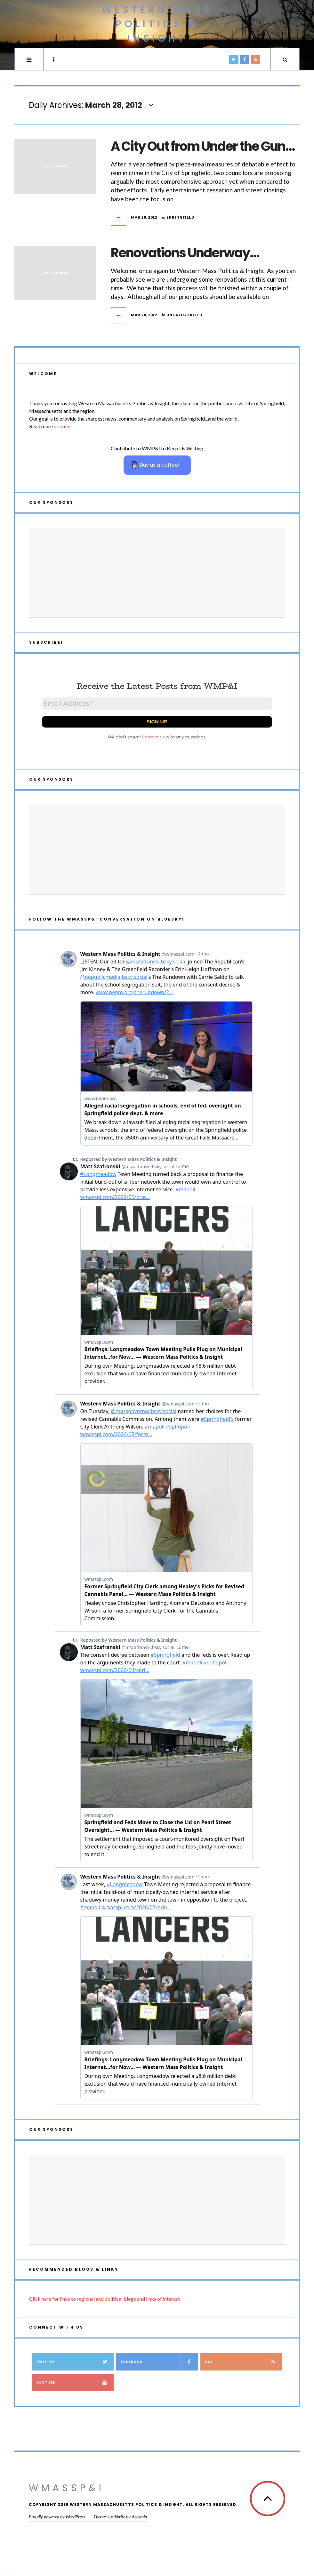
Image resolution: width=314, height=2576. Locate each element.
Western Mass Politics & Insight (157, 24)
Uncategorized (184, 315)
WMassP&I (66, 2488)
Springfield (180, 217)
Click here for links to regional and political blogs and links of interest (104, 2299)
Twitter (75, 2362)
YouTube (75, 2382)
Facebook (159, 2362)
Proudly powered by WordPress (57, 2516)
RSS (243, 2362)
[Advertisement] (157, 573)
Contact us (153, 736)
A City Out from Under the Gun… (202, 146)
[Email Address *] (157, 703)
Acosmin (139, 2516)
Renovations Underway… (185, 253)
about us (63, 426)
